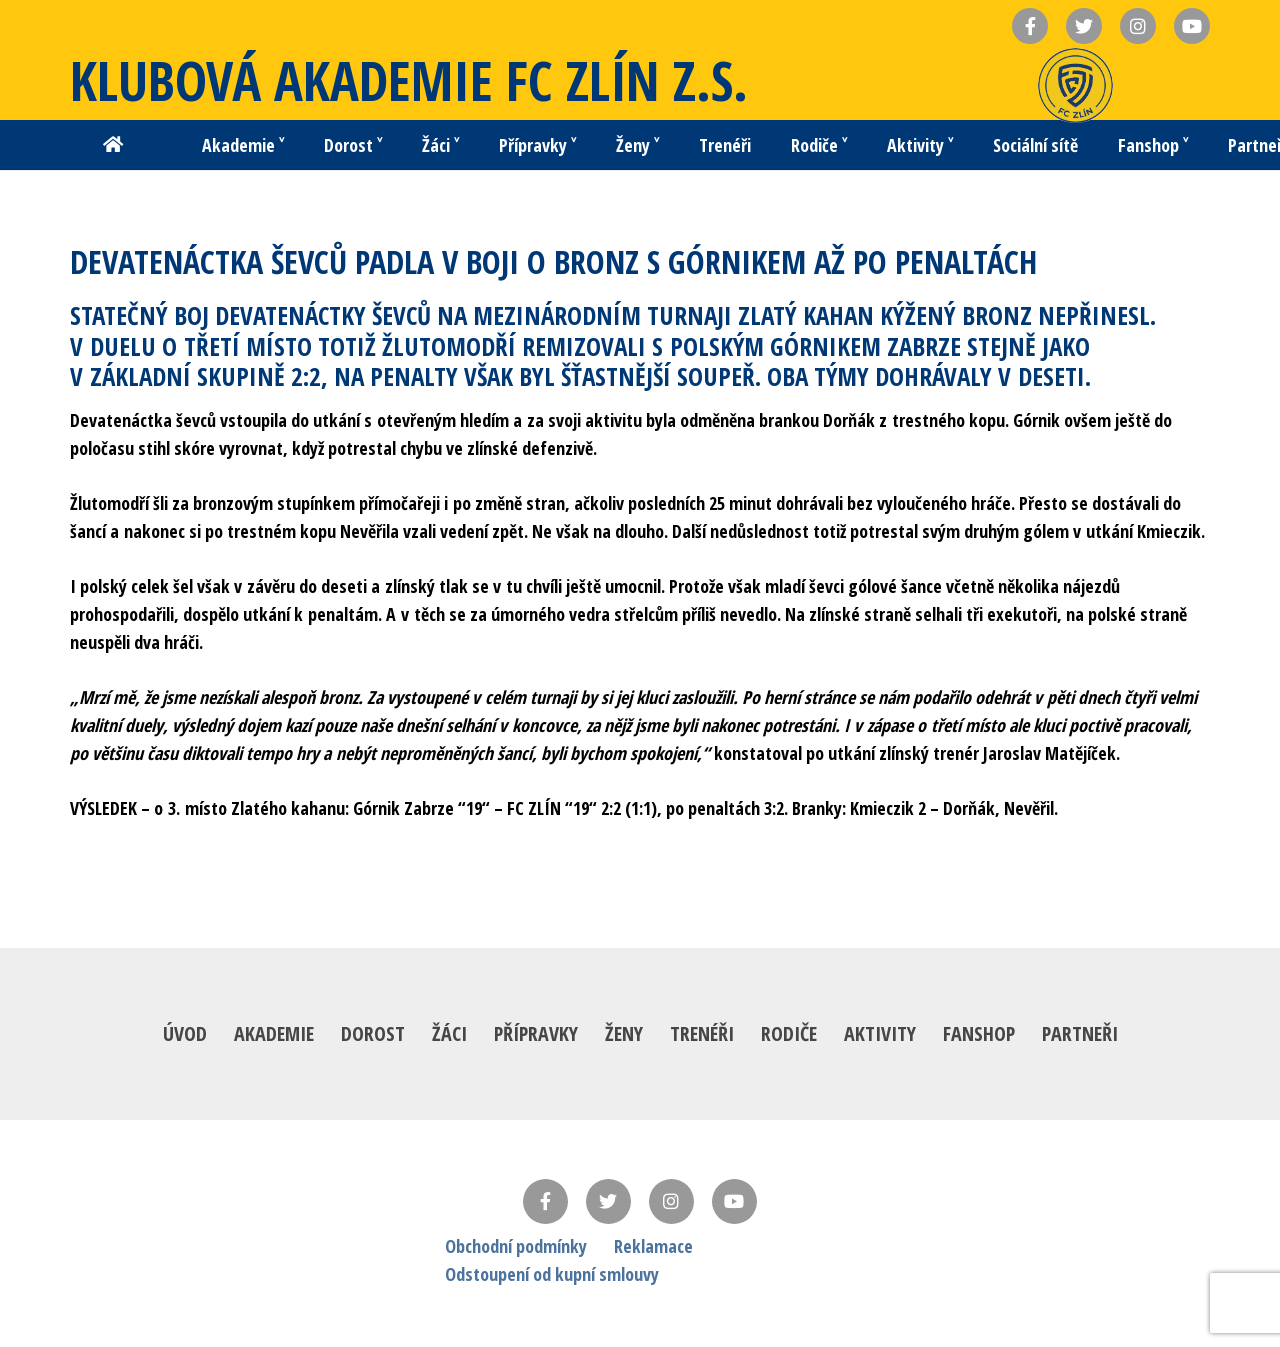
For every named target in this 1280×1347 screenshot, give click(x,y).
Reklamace (653, 1246)
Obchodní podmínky (516, 1246)
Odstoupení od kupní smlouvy (552, 1274)
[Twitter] (608, 1201)
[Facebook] (545, 1201)
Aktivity (880, 1033)
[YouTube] (734, 1201)
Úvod (185, 1033)
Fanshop (979, 1033)
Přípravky (536, 1033)
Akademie (274, 1033)
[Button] (113, 145)
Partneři (1080, 1033)
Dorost (373, 1033)
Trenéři (702, 1033)
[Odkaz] (1075, 85)
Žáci (449, 1033)
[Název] (1030, 26)
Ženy (624, 1033)
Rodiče (789, 1033)
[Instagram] (671, 1201)
